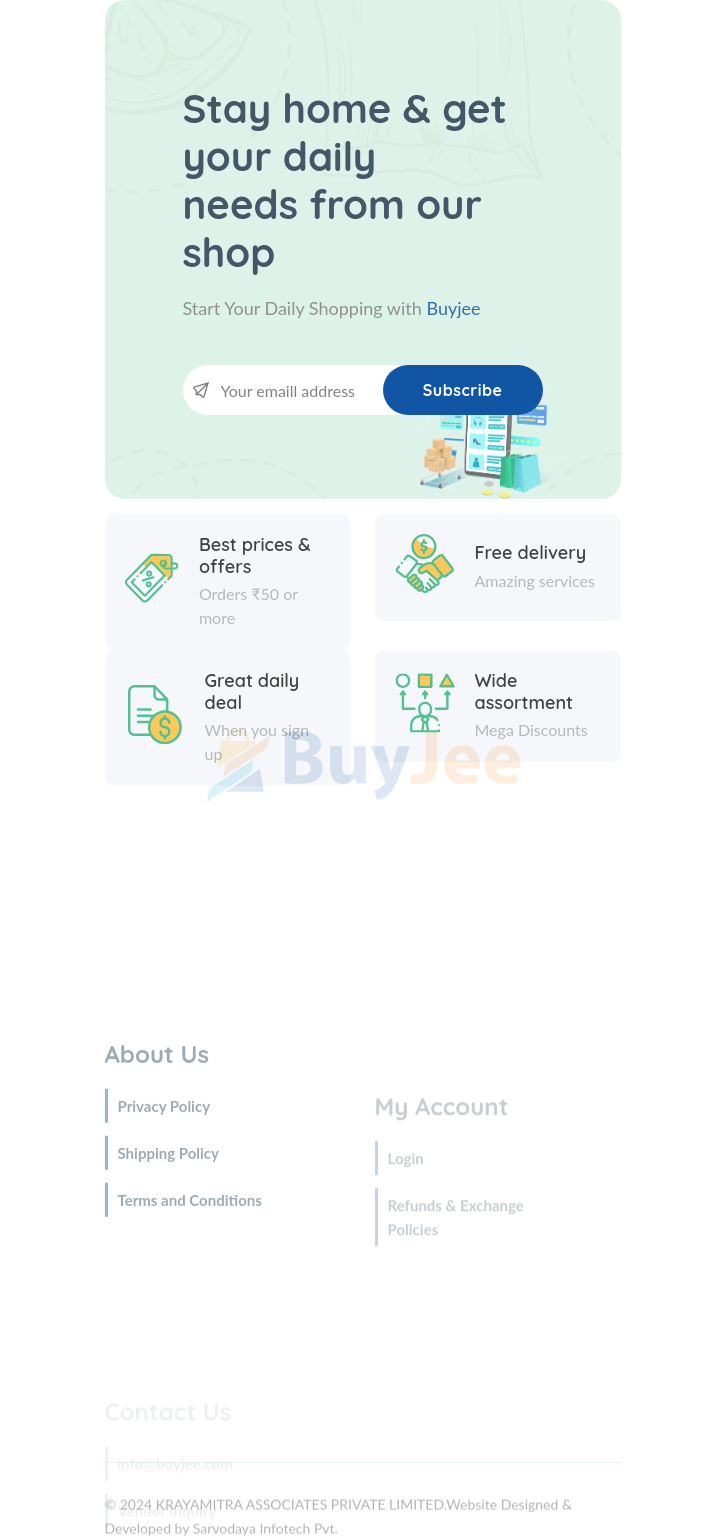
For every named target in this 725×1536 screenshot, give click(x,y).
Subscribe (463, 390)
